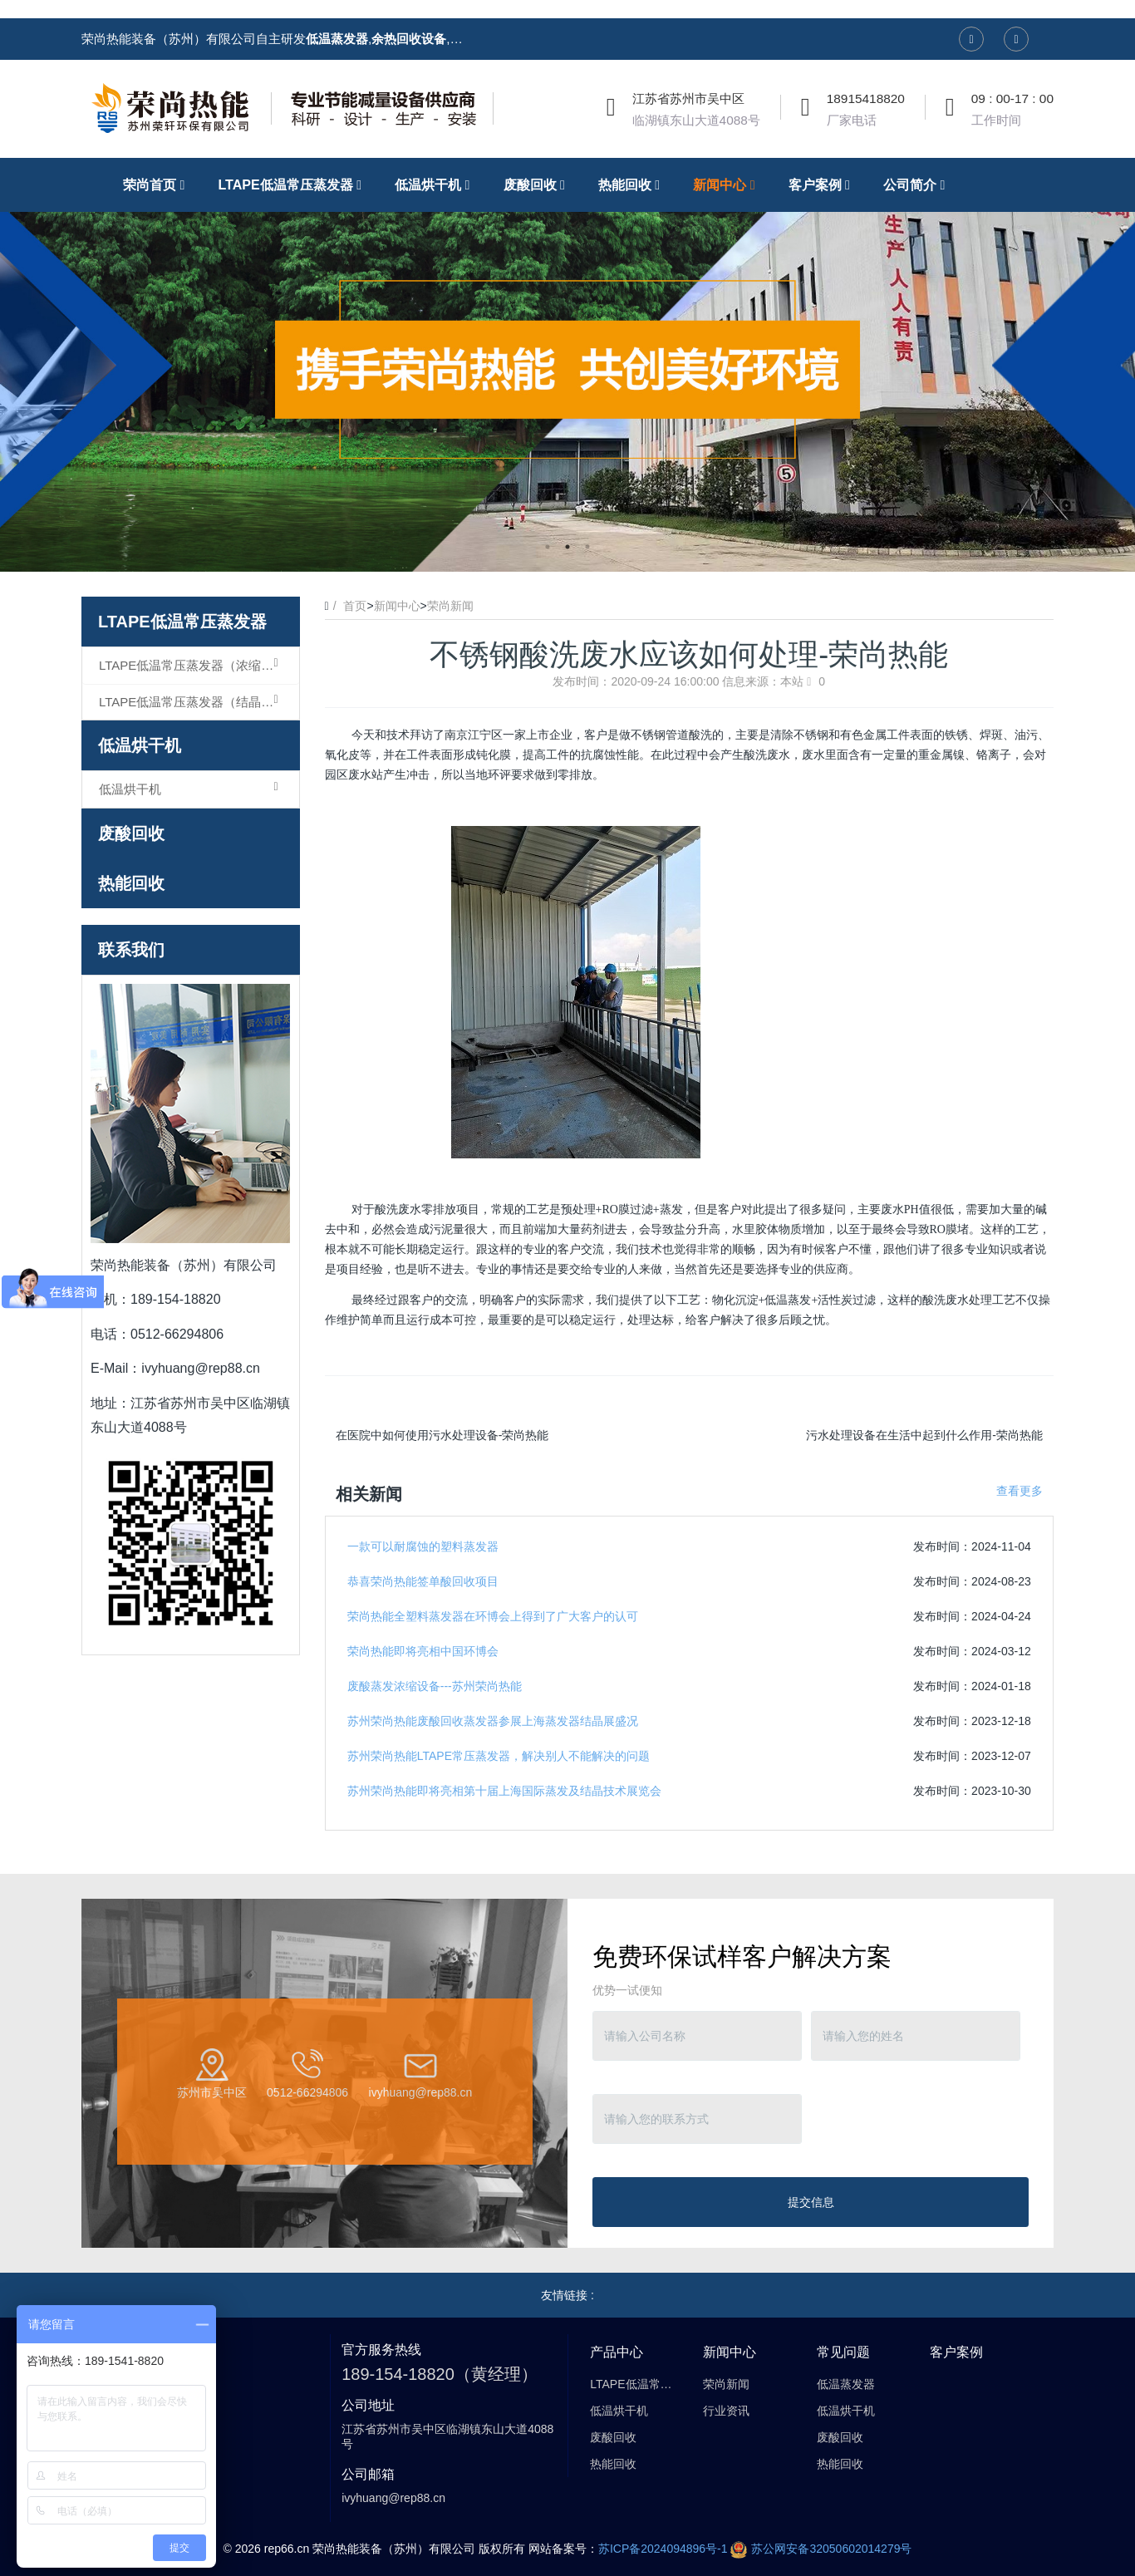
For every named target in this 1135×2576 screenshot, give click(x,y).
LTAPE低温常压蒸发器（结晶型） (192, 701)
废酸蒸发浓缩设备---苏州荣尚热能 (434, 1686)
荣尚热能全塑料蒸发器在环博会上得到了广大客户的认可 (492, 1616)
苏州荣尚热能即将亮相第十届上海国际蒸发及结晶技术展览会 (504, 1790)
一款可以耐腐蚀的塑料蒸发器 (423, 1546)
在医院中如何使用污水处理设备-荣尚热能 (442, 1435)
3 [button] (587, 546)
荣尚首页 (158, 184)
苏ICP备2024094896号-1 (663, 2548)
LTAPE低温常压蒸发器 (182, 621)
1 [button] (547, 546)
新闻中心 (397, 605)
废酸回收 (131, 833)
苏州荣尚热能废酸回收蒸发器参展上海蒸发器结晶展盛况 (492, 1721)
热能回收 (131, 883)
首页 (354, 605)
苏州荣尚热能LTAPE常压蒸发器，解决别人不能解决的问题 (498, 1755)
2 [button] (567, 546)
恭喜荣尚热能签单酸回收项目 (423, 1581)
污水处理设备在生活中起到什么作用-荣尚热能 (924, 1435)
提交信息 (811, 2202)
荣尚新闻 (450, 605)
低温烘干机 (139, 745)
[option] (567, 365)
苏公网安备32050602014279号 (820, 2548)
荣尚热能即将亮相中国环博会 (423, 1651)
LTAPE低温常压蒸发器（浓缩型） (192, 664)
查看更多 (1019, 1490)
